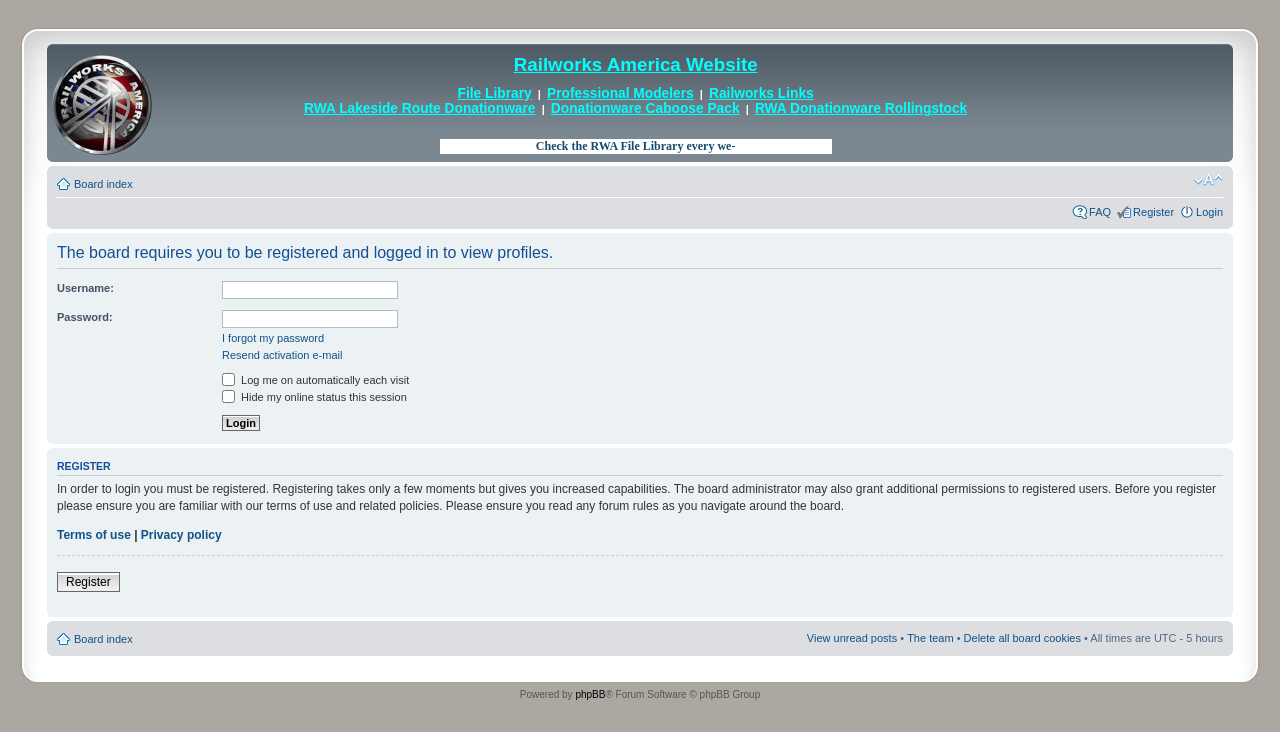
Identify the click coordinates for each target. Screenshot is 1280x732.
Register (1153, 212)
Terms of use (94, 535)
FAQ (1100, 212)
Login (1209, 212)
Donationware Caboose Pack (645, 108)
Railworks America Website (636, 64)
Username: (85, 288)
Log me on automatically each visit (315, 380)
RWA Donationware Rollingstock (861, 108)
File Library (495, 93)
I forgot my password (273, 338)
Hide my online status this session (314, 397)
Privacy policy (181, 535)
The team (930, 638)
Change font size (1208, 180)
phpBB (590, 694)
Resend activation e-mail (282, 355)
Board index (103, 184)
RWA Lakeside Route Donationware (420, 108)
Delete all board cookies (1022, 638)
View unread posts (852, 638)
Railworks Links (761, 93)
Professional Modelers (620, 93)
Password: (85, 317)
